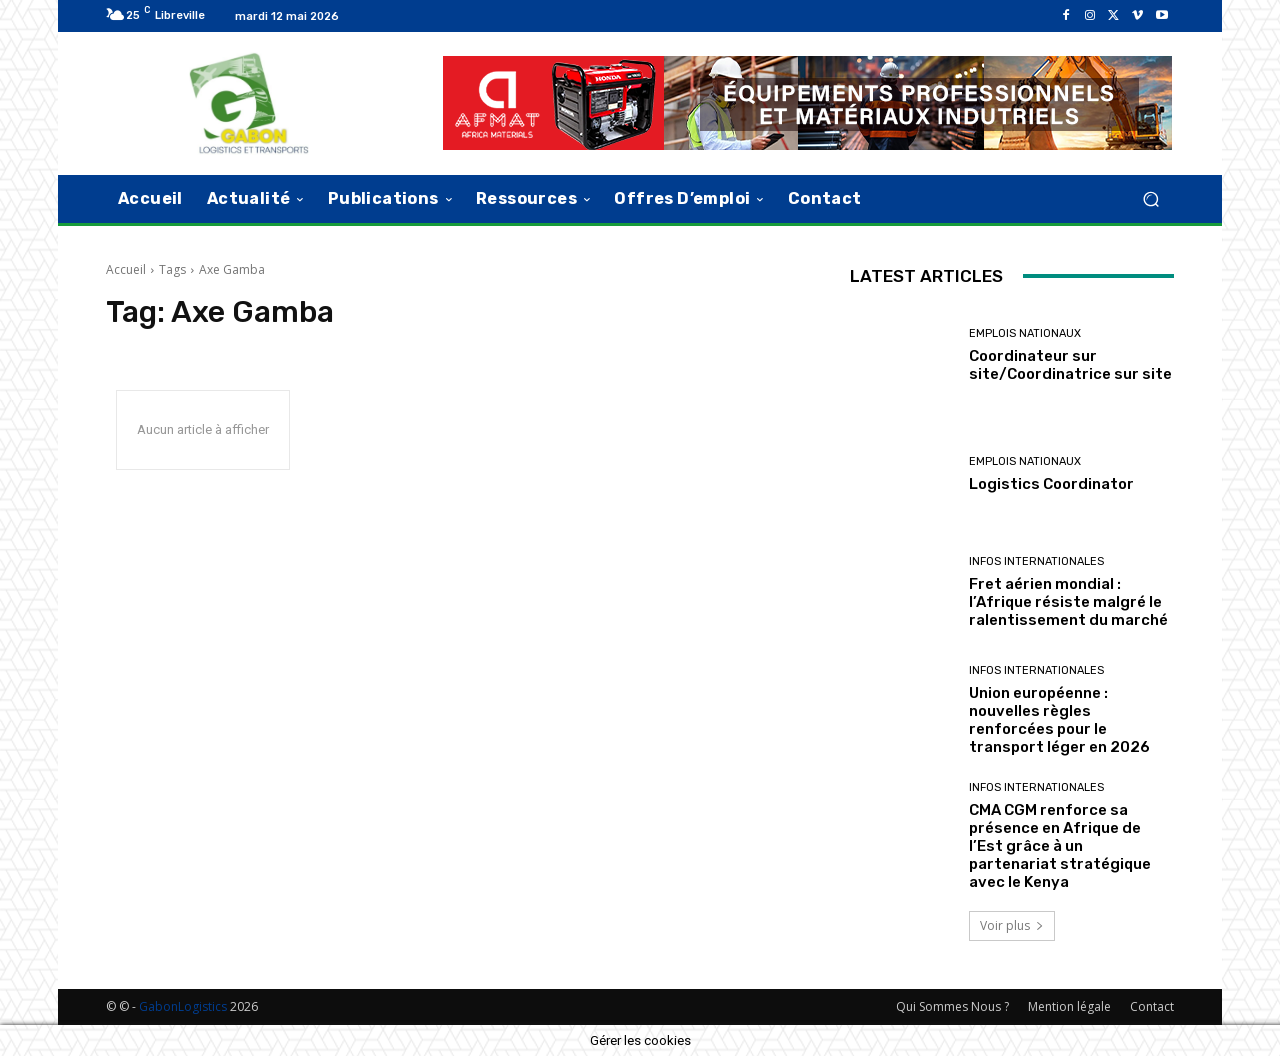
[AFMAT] (807, 103)
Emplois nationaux (1025, 333)
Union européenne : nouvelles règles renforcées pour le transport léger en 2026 (1059, 720)
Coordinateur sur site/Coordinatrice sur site (1070, 365)
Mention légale (1069, 1006)
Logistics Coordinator (1051, 484)
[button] (1150, 198)
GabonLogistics (183, 1006)
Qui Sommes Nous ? (952, 1006)
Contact (1152, 1006)
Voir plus (1012, 925)
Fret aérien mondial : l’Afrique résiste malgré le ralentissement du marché (1068, 602)
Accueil (126, 269)
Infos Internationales (1036, 561)
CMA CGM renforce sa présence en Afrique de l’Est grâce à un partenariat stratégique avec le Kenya (1060, 846)
